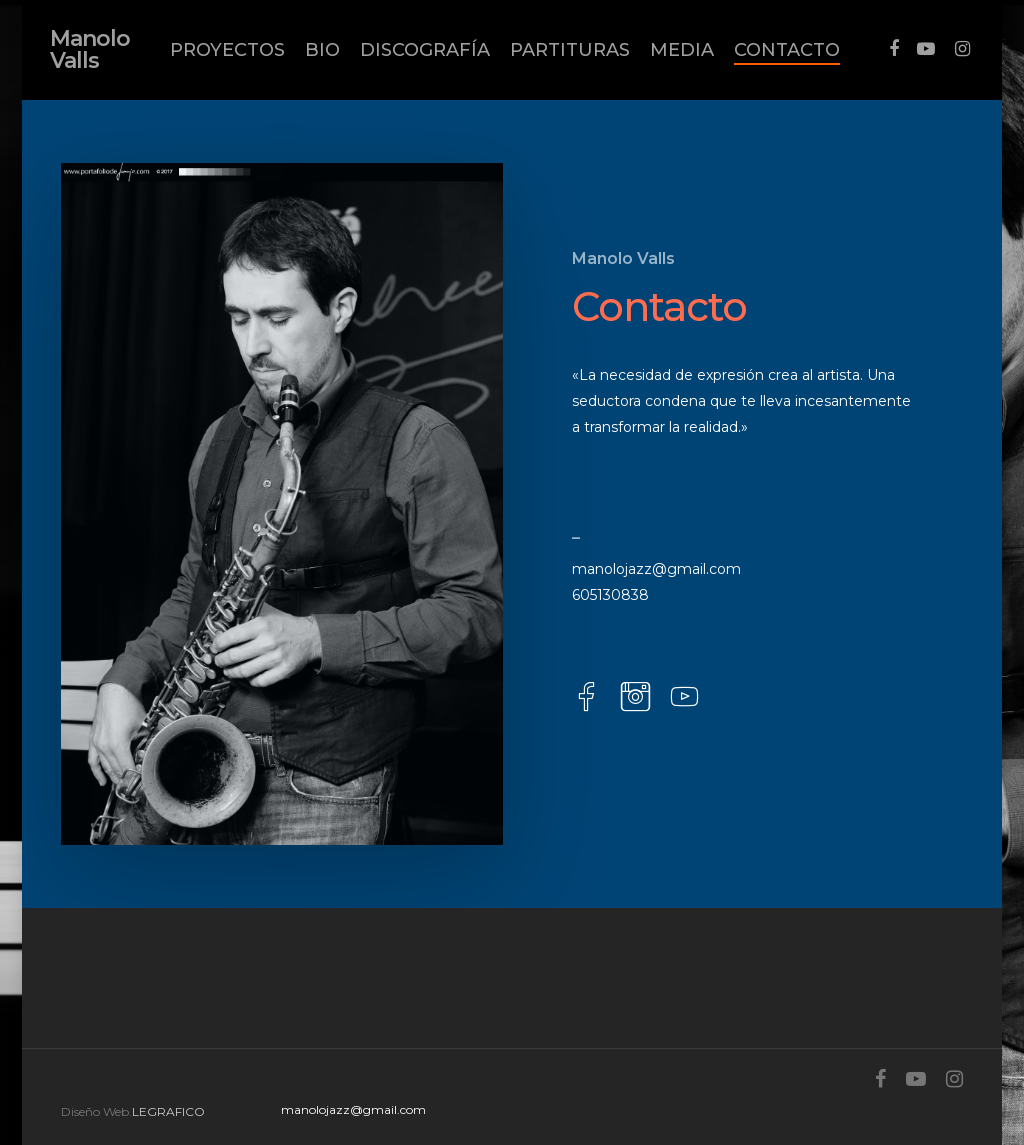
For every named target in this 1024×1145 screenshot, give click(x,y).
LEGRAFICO (168, 1111)
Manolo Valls (90, 50)
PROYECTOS (227, 50)
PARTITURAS (570, 50)
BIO (322, 50)
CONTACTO (787, 50)
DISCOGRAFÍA (425, 50)
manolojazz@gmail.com (656, 569)
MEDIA (682, 50)
